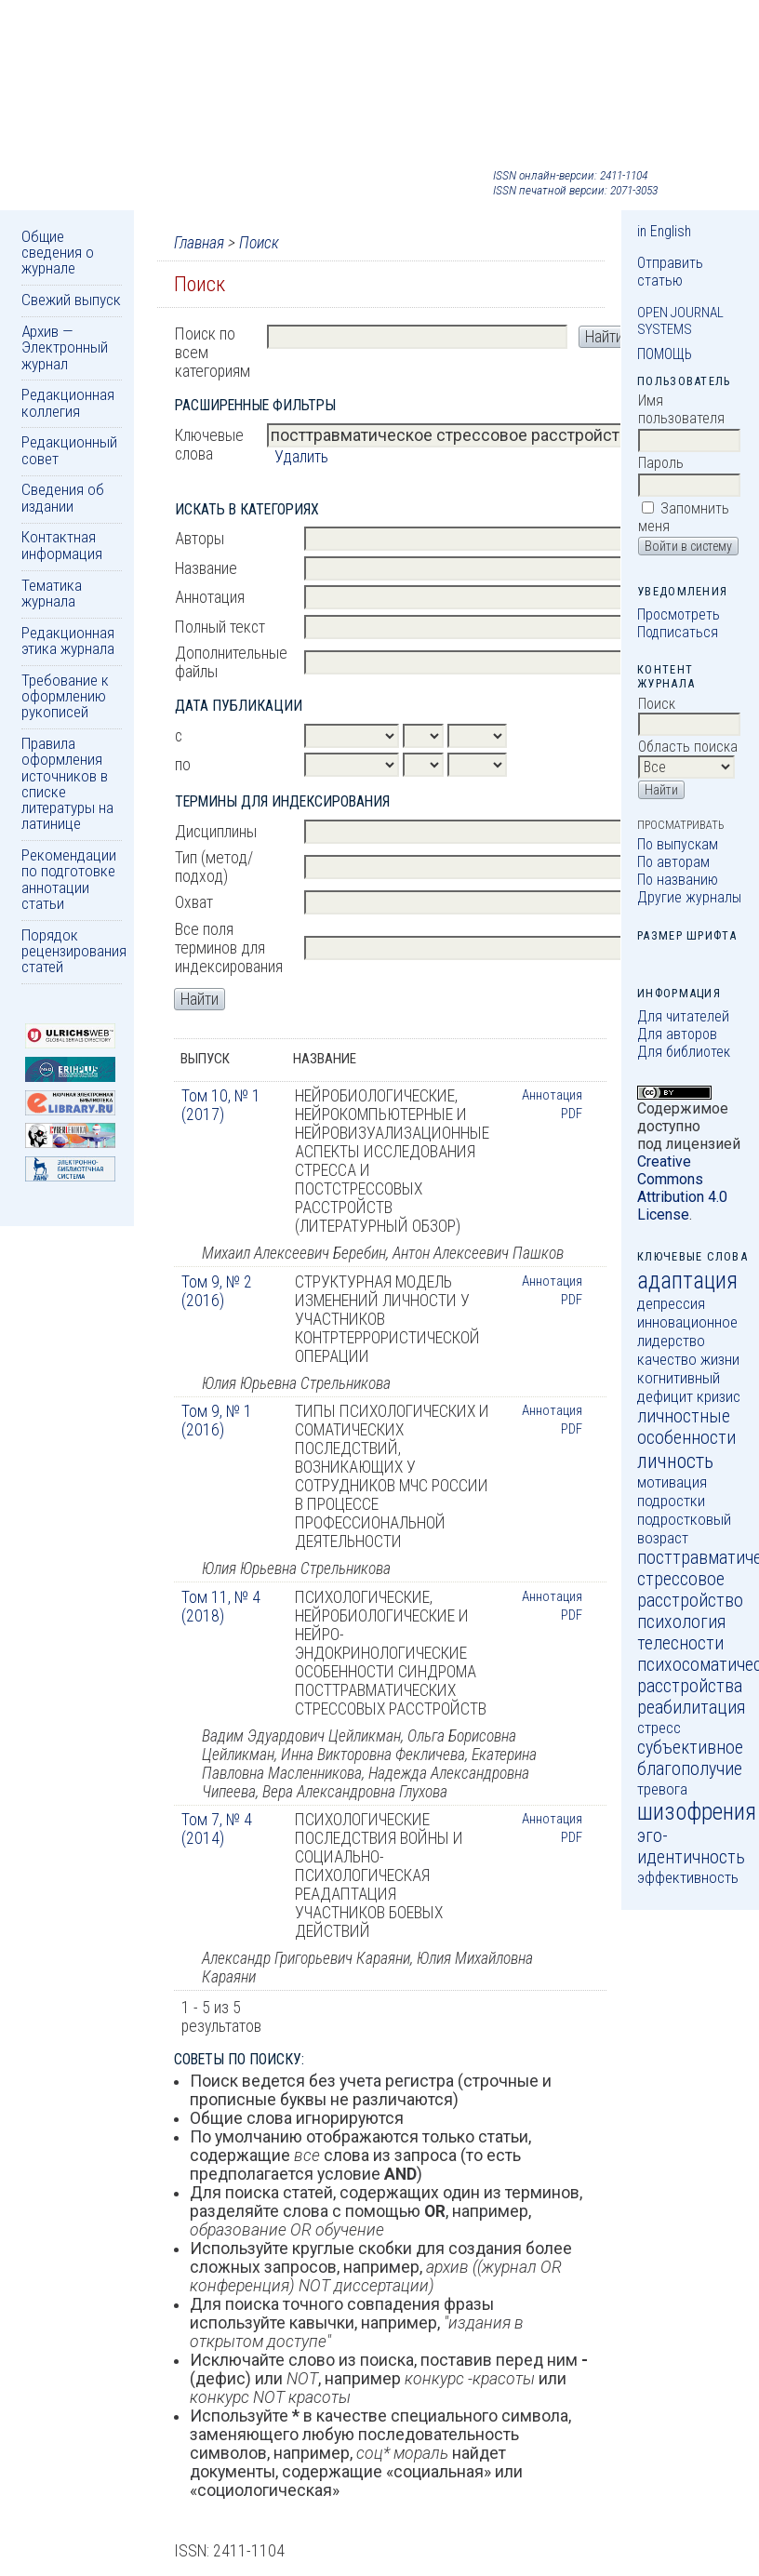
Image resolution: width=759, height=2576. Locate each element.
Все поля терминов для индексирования (229, 948)
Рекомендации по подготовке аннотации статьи (68, 879)
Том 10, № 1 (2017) (220, 1105)
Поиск (259, 243)
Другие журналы (689, 897)
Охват (194, 902)
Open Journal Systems (680, 321)
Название (206, 568)
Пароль (661, 463)
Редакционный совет (69, 450)
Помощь (664, 354)
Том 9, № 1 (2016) (216, 1420)
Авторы (199, 538)
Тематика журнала (51, 593)
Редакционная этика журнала (67, 640)
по (183, 764)
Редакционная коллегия (67, 402)
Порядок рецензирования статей (73, 951)
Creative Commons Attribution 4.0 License (682, 1188)
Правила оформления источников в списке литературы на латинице (67, 783)
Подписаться (677, 632)
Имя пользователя (681, 409)
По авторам (673, 862)
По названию (677, 879)
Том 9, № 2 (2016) (216, 1291)
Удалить (301, 456)
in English (664, 231)
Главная (199, 243)
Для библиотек (683, 1052)
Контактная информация (61, 544)
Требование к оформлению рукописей (65, 696)
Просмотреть (678, 614)
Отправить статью (670, 271)
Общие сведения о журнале (57, 252)
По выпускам (677, 844)
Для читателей (683, 1016)
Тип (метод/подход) (214, 867)
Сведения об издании (62, 497)
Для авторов (677, 1034)
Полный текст (220, 627)
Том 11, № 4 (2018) (220, 1606)
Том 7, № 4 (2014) (216, 1829)
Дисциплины (216, 831)
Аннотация (210, 597)
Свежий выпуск (71, 299)
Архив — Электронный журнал (64, 347)
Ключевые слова (209, 444)
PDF (571, 1113)
